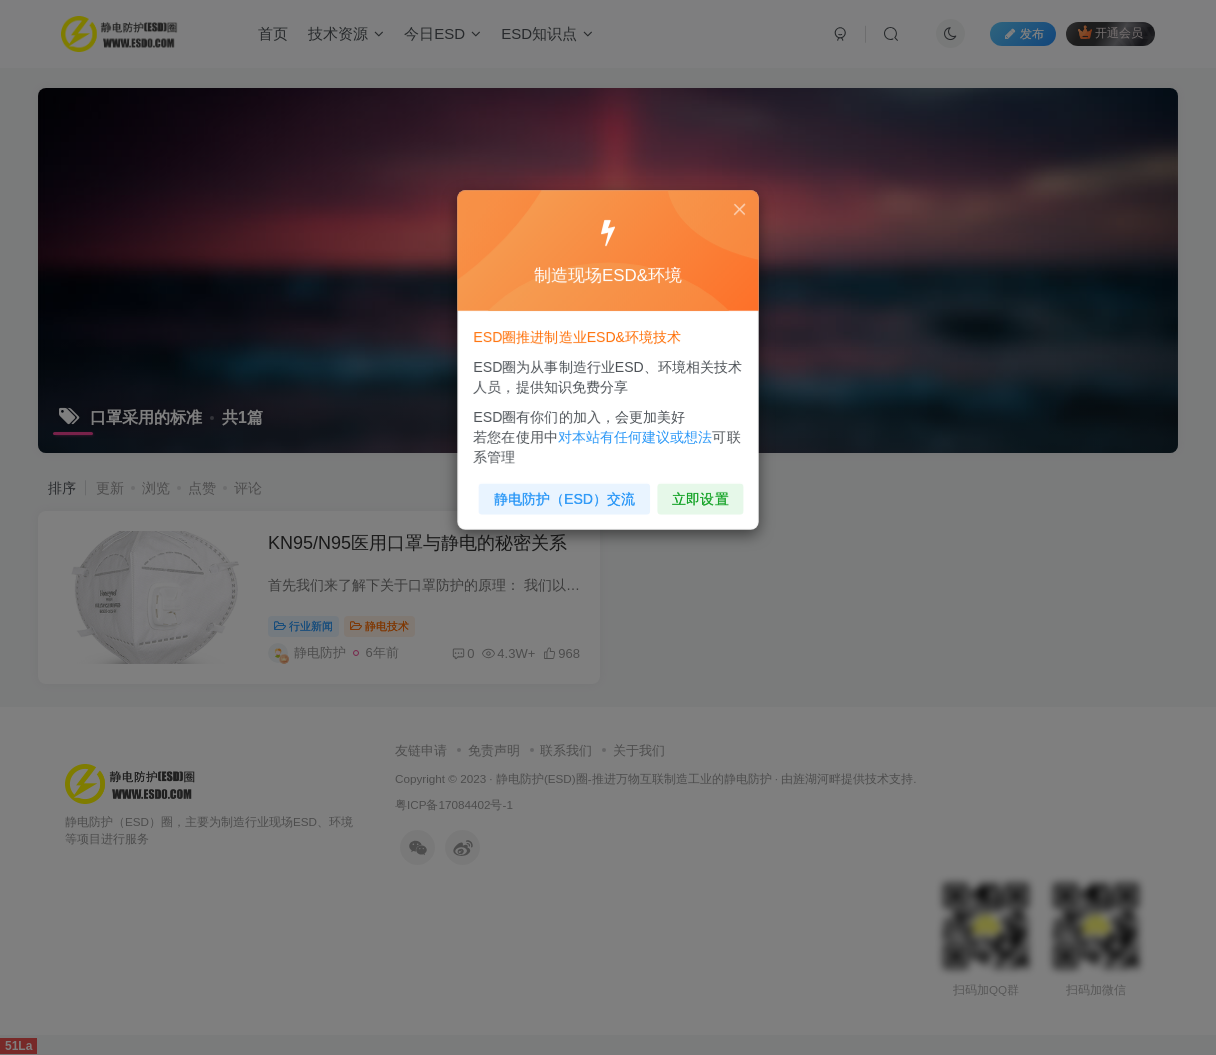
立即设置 (694, 490)
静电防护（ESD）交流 (567, 490)
